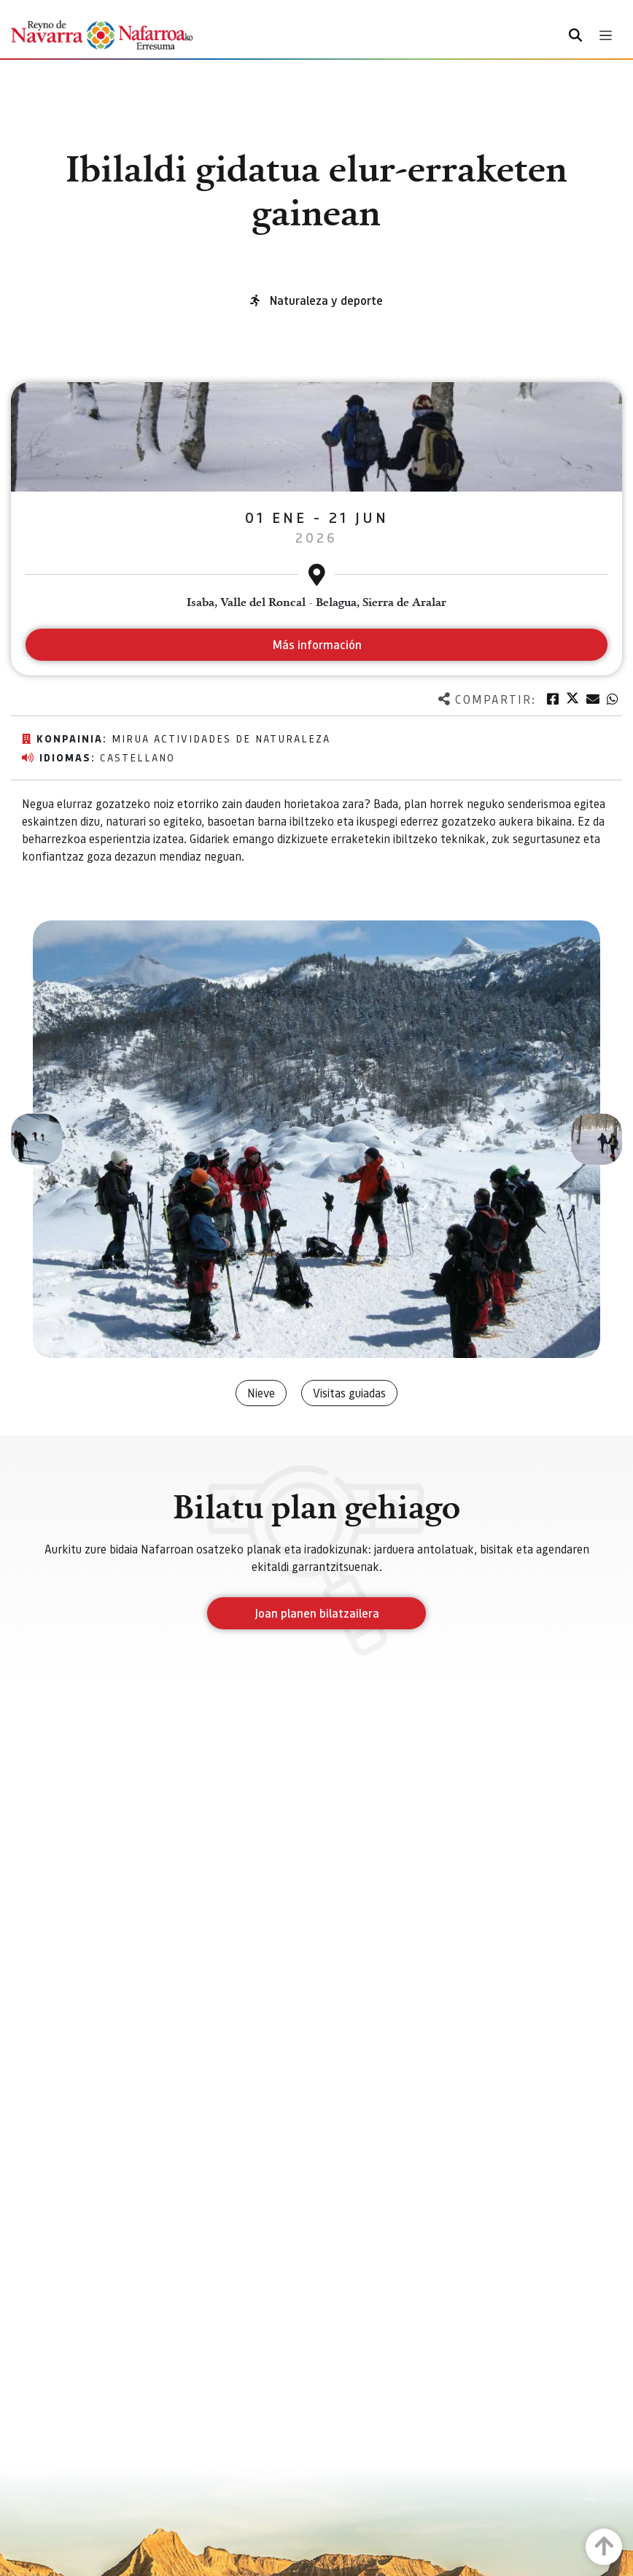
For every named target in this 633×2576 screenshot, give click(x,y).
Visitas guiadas (349, 1392)
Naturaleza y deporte (326, 300)
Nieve (261, 1392)
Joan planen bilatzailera (317, 1613)
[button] (36, 1139)
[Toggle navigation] (605, 35)
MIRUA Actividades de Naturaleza (221, 738)
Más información (317, 644)
